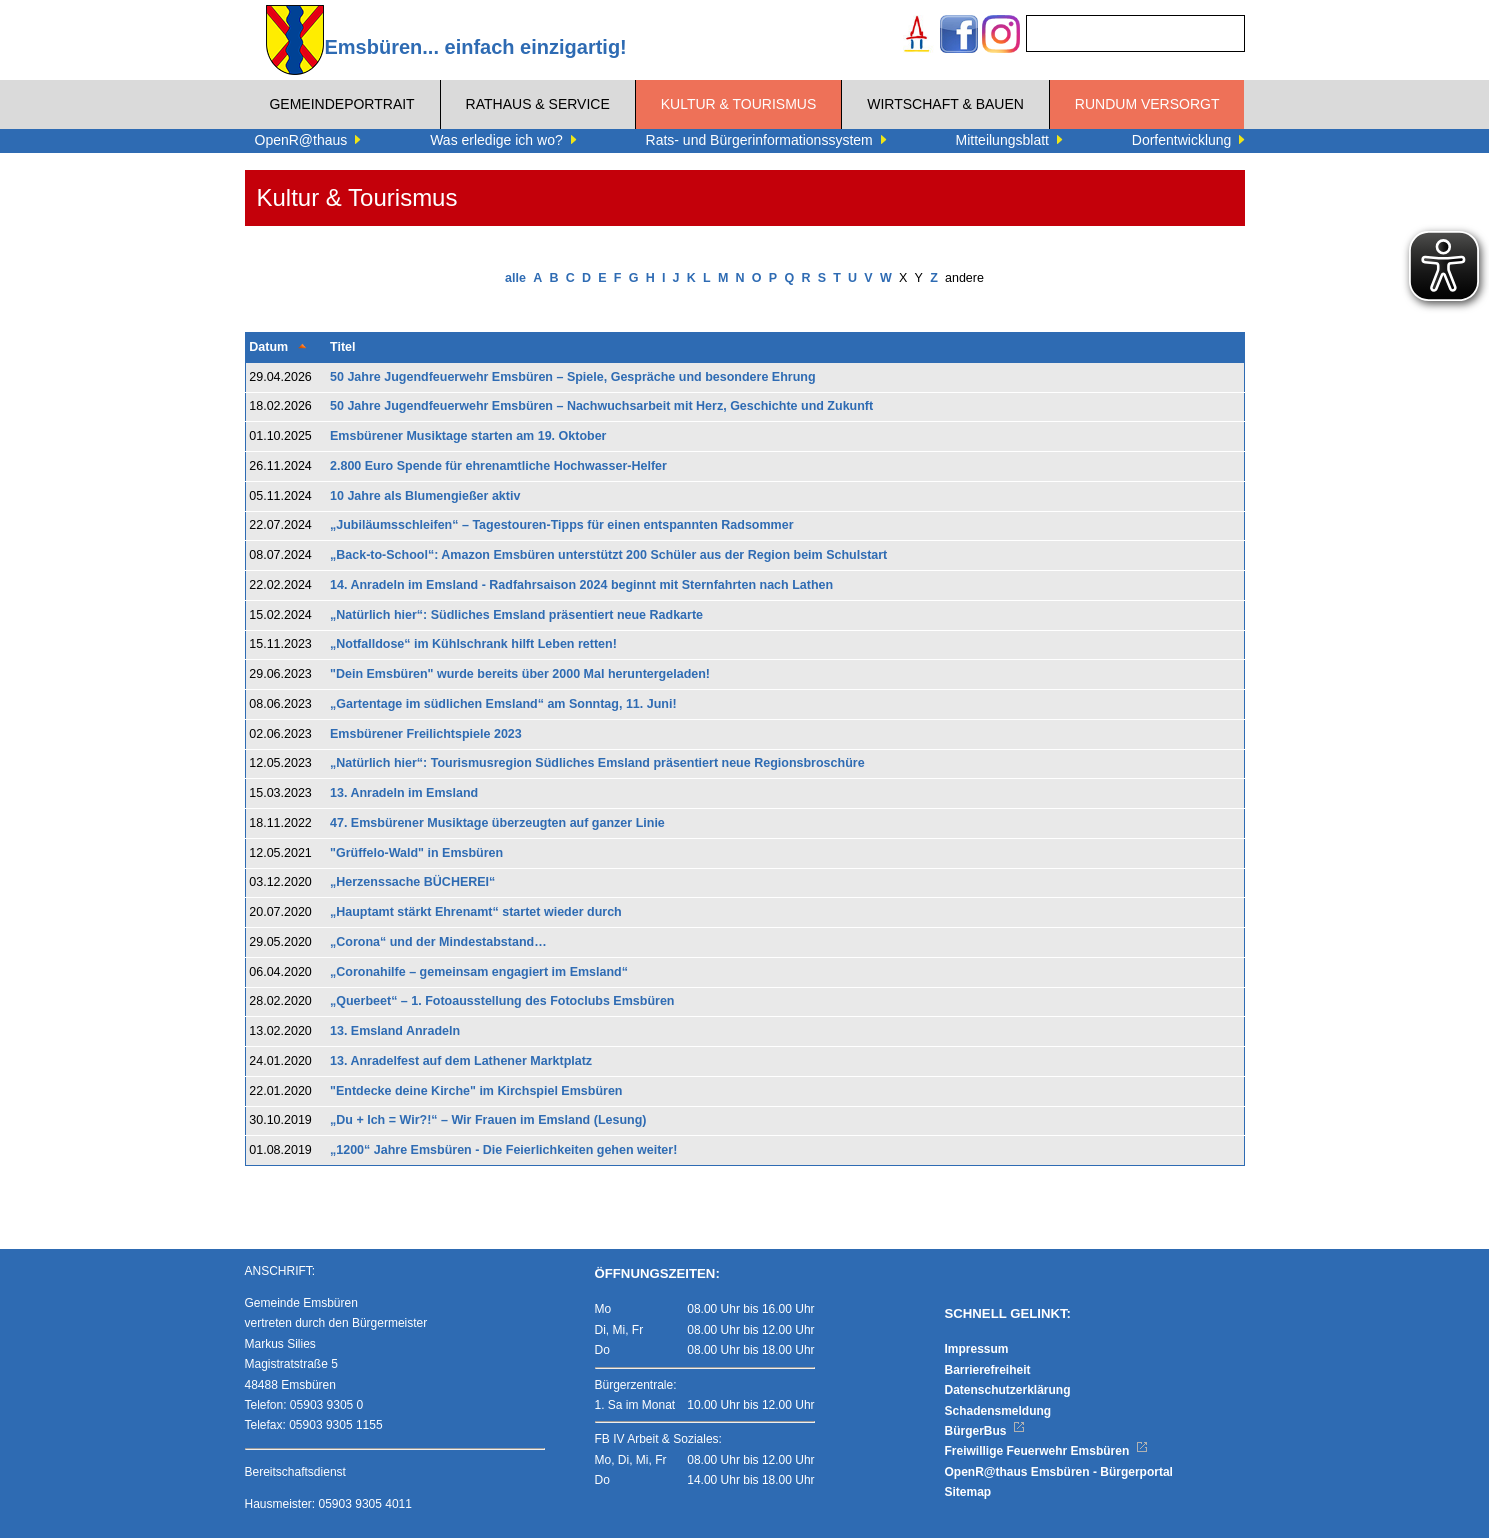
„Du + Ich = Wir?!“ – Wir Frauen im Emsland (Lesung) (488, 1120)
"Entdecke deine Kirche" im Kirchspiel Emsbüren (476, 1091)
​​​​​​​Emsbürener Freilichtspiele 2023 (426, 734)
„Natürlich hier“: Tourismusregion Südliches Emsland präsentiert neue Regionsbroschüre (597, 763)
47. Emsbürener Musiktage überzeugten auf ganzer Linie (497, 823)
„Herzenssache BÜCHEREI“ (412, 882)
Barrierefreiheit (988, 1370)
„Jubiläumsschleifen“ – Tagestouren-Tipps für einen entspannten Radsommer (562, 525)
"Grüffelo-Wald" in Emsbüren (416, 853)
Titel (342, 347)
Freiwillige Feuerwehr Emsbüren (1047, 1451)
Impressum (977, 1349)
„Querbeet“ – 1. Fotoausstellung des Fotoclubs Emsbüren (502, 1001)
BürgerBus (985, 1431)
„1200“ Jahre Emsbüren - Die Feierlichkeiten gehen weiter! (503, 1150)
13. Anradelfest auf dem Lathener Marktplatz (461, 1061)
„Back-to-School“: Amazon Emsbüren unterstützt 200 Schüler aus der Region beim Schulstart (608, 555)
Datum (268, 347)
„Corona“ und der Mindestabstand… (438, 942)
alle (515, 278)
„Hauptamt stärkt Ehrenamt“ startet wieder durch (476, 912)
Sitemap (968, 1492)
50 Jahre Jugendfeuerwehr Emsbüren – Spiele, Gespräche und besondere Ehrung (573, 377)
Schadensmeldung (998, 1411)
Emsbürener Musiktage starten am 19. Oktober (468, 436)
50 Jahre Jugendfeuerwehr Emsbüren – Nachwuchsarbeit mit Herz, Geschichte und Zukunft (601, 406)
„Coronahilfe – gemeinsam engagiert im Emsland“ (479, 972)
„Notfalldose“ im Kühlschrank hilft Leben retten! (473, 644)
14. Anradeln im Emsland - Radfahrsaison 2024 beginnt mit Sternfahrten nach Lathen (581, 585)
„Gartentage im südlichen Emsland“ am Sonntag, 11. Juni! (503, 704)
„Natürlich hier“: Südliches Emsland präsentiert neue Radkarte (516, 615)
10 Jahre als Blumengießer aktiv (425, 496)
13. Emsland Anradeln (395, 1031)
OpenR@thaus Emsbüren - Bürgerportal (1059, 1472)
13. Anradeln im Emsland (404, 793)
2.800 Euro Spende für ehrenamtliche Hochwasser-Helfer (498, 466)
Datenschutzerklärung (1008, 1390)
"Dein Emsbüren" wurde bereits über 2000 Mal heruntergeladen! (521, 674)
